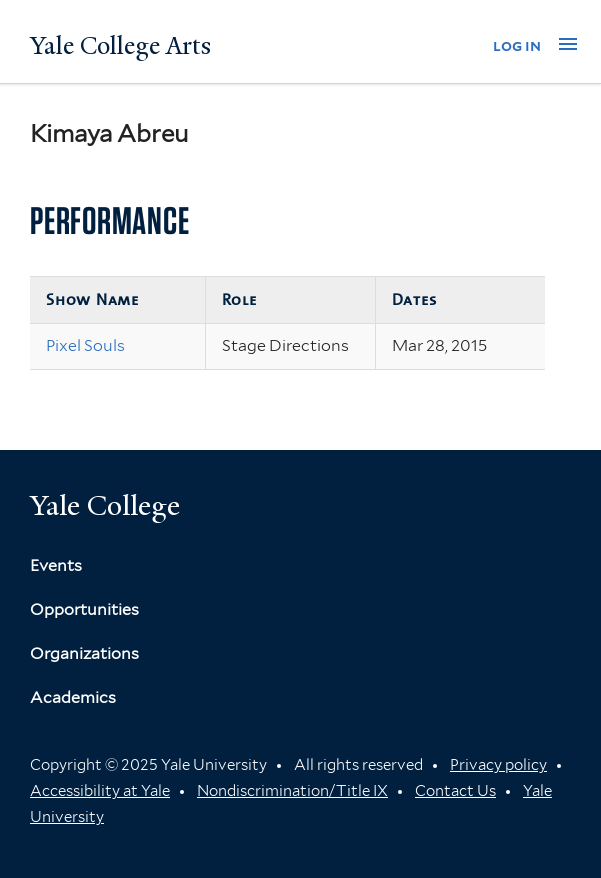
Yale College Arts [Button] (120, 46)
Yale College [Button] (105, 505)
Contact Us (455, 791)
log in (517, 45)
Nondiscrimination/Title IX (292, 791)
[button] (568, 44)
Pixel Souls (85, 345)
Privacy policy (498, 765)
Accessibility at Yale (100, 791)
